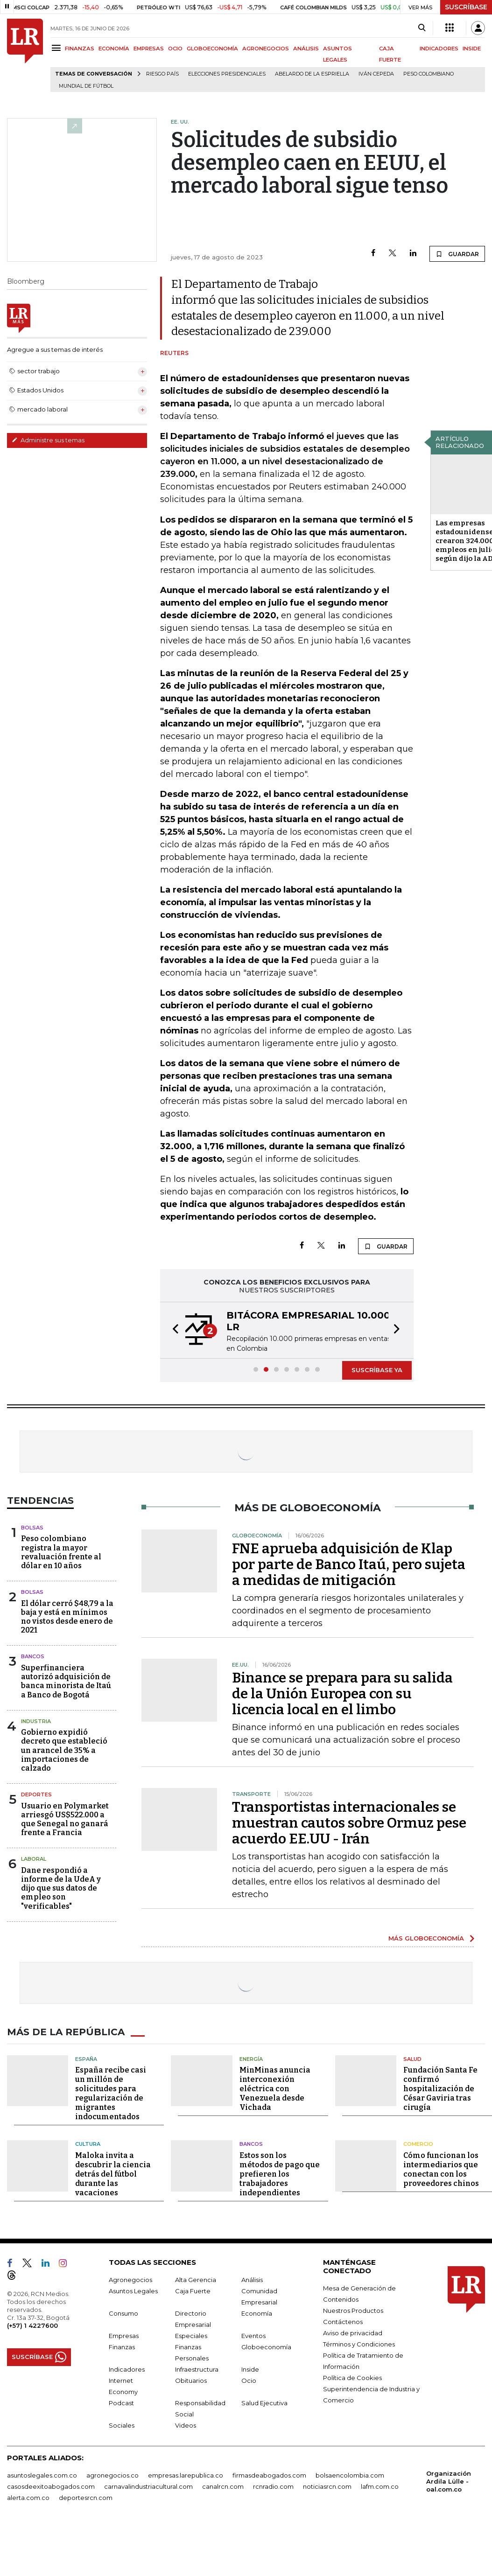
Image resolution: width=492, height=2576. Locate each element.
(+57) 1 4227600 (32, 2325)
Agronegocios (130, 2279)
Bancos (32, 1656)
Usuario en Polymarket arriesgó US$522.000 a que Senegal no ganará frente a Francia (65, 1819)
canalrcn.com (223, 2486)
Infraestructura (196, 2369)
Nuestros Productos (353, 2310)
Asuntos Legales (133, 2291)
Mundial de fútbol (86, 86)
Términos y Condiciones (359, 2344)
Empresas (124, 2335)
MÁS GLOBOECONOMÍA (426, 1938)
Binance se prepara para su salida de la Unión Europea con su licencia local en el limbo (342, 1693)
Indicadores (127, 2369)
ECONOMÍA (113, 48)
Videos (185, 2425)
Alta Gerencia (195, 2279)
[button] (172, 1330)
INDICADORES (439, 48)
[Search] (421, 28)
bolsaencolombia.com (350, 2475)
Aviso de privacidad (352, 2333)
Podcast (121, 2403)
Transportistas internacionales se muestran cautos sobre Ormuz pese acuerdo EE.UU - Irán (349, 1823)
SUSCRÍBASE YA (376, 1370)
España (86, 2059)
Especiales (191, 2335)
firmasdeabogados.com (269, 2475)
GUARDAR (457, 254)
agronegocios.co (112, 2475)
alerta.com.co (28, 2497)
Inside (250, 2369)
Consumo (123, 2313)
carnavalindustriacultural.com (148, 2486)
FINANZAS (79, 48)
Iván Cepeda (376, 74)
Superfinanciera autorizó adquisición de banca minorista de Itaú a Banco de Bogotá (66, 1681)
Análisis (252, 2279)
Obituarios (191, 2380)
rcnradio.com (273, 2486)
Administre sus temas (48, 440)
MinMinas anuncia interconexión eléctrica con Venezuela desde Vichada (274, 2089)
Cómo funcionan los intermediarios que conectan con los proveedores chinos (441, 2169)
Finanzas (122, 2347)
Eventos (253, 2335)
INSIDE (472, 48)
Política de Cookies (352, 2377)
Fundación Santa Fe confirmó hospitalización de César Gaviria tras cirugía (440, 2089)
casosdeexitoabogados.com (51, 2486)
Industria (36, 1721)
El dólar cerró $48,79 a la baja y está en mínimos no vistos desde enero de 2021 (67, 1617)
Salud (412, 2059)
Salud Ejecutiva (264, 2403)
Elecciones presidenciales (227, 74)
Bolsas (32, 1527)
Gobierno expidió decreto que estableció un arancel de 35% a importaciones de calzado (64, 1750)
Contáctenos (343, 2321)
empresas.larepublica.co (185, 2475)
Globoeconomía (266, 2347)
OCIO (175, 48)
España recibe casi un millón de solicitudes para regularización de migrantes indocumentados (110, 2093)
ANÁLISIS (306, 48)
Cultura (87, 2144)
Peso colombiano (428, 74)
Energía (251, 2059)
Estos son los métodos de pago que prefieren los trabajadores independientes (279, 2174)
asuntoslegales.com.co (42, 2475)
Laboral (33, 1859)
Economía (256, 2313)
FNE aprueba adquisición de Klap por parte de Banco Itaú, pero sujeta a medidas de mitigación (348, 1564)
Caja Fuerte (193, 2291)
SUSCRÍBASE (466, 7)
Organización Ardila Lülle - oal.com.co (448, 2481)
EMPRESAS (149, 48)
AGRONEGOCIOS (265, 48)
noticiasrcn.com (327, 2486)
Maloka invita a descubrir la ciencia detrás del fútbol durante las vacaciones (113, 2174)
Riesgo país (162, 74)
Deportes (36, 1794)
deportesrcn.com (85, 2497)
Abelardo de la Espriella (312, 74)
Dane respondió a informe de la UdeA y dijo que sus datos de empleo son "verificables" (61, 1888)
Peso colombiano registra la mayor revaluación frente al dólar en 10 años (61, 1552)
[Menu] (57, 48)
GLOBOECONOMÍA (212, 48)
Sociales (121, 2425)
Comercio (418, 2144)
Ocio (248, 2380)
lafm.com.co (380, 2486)
